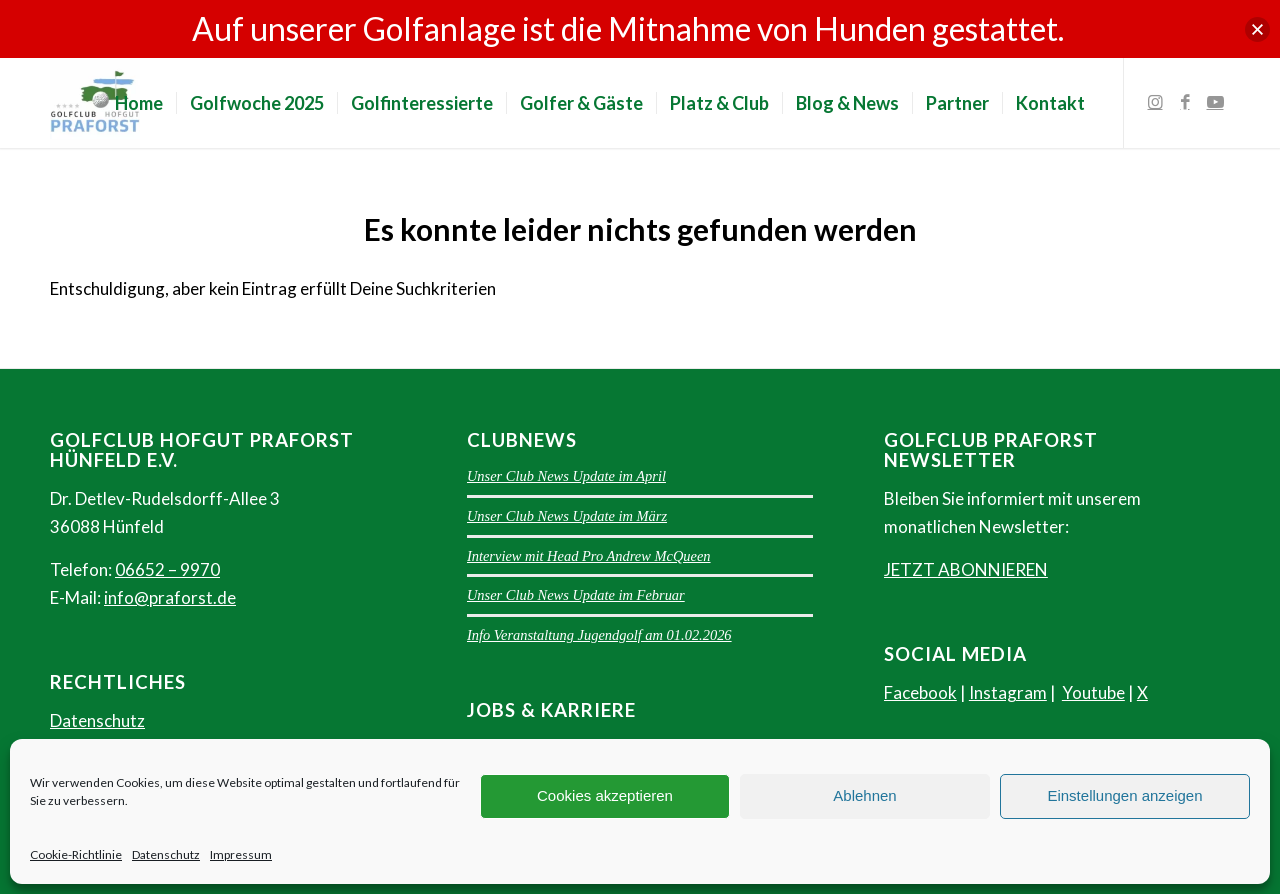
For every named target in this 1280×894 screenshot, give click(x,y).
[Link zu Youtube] (1215, 102)
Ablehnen (864, 795)
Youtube (1093, 692)
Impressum (241, 854)
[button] (1257, 29)
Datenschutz (166, 854)
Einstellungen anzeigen (1124, 795)
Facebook (920, 692)
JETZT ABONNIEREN (966, 569)
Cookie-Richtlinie (76, 854)
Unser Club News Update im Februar (576, 595)
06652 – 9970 (167, 569)
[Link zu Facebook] (1185, 102)
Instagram (1008, 692)
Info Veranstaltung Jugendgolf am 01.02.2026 (599, 635)
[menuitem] (139, 103)
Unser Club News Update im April (566, 476)
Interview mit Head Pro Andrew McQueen (589, 556)
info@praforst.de (170, 597)
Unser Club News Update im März (567, 516)
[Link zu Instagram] (1155, 102)
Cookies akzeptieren (605, 795)
